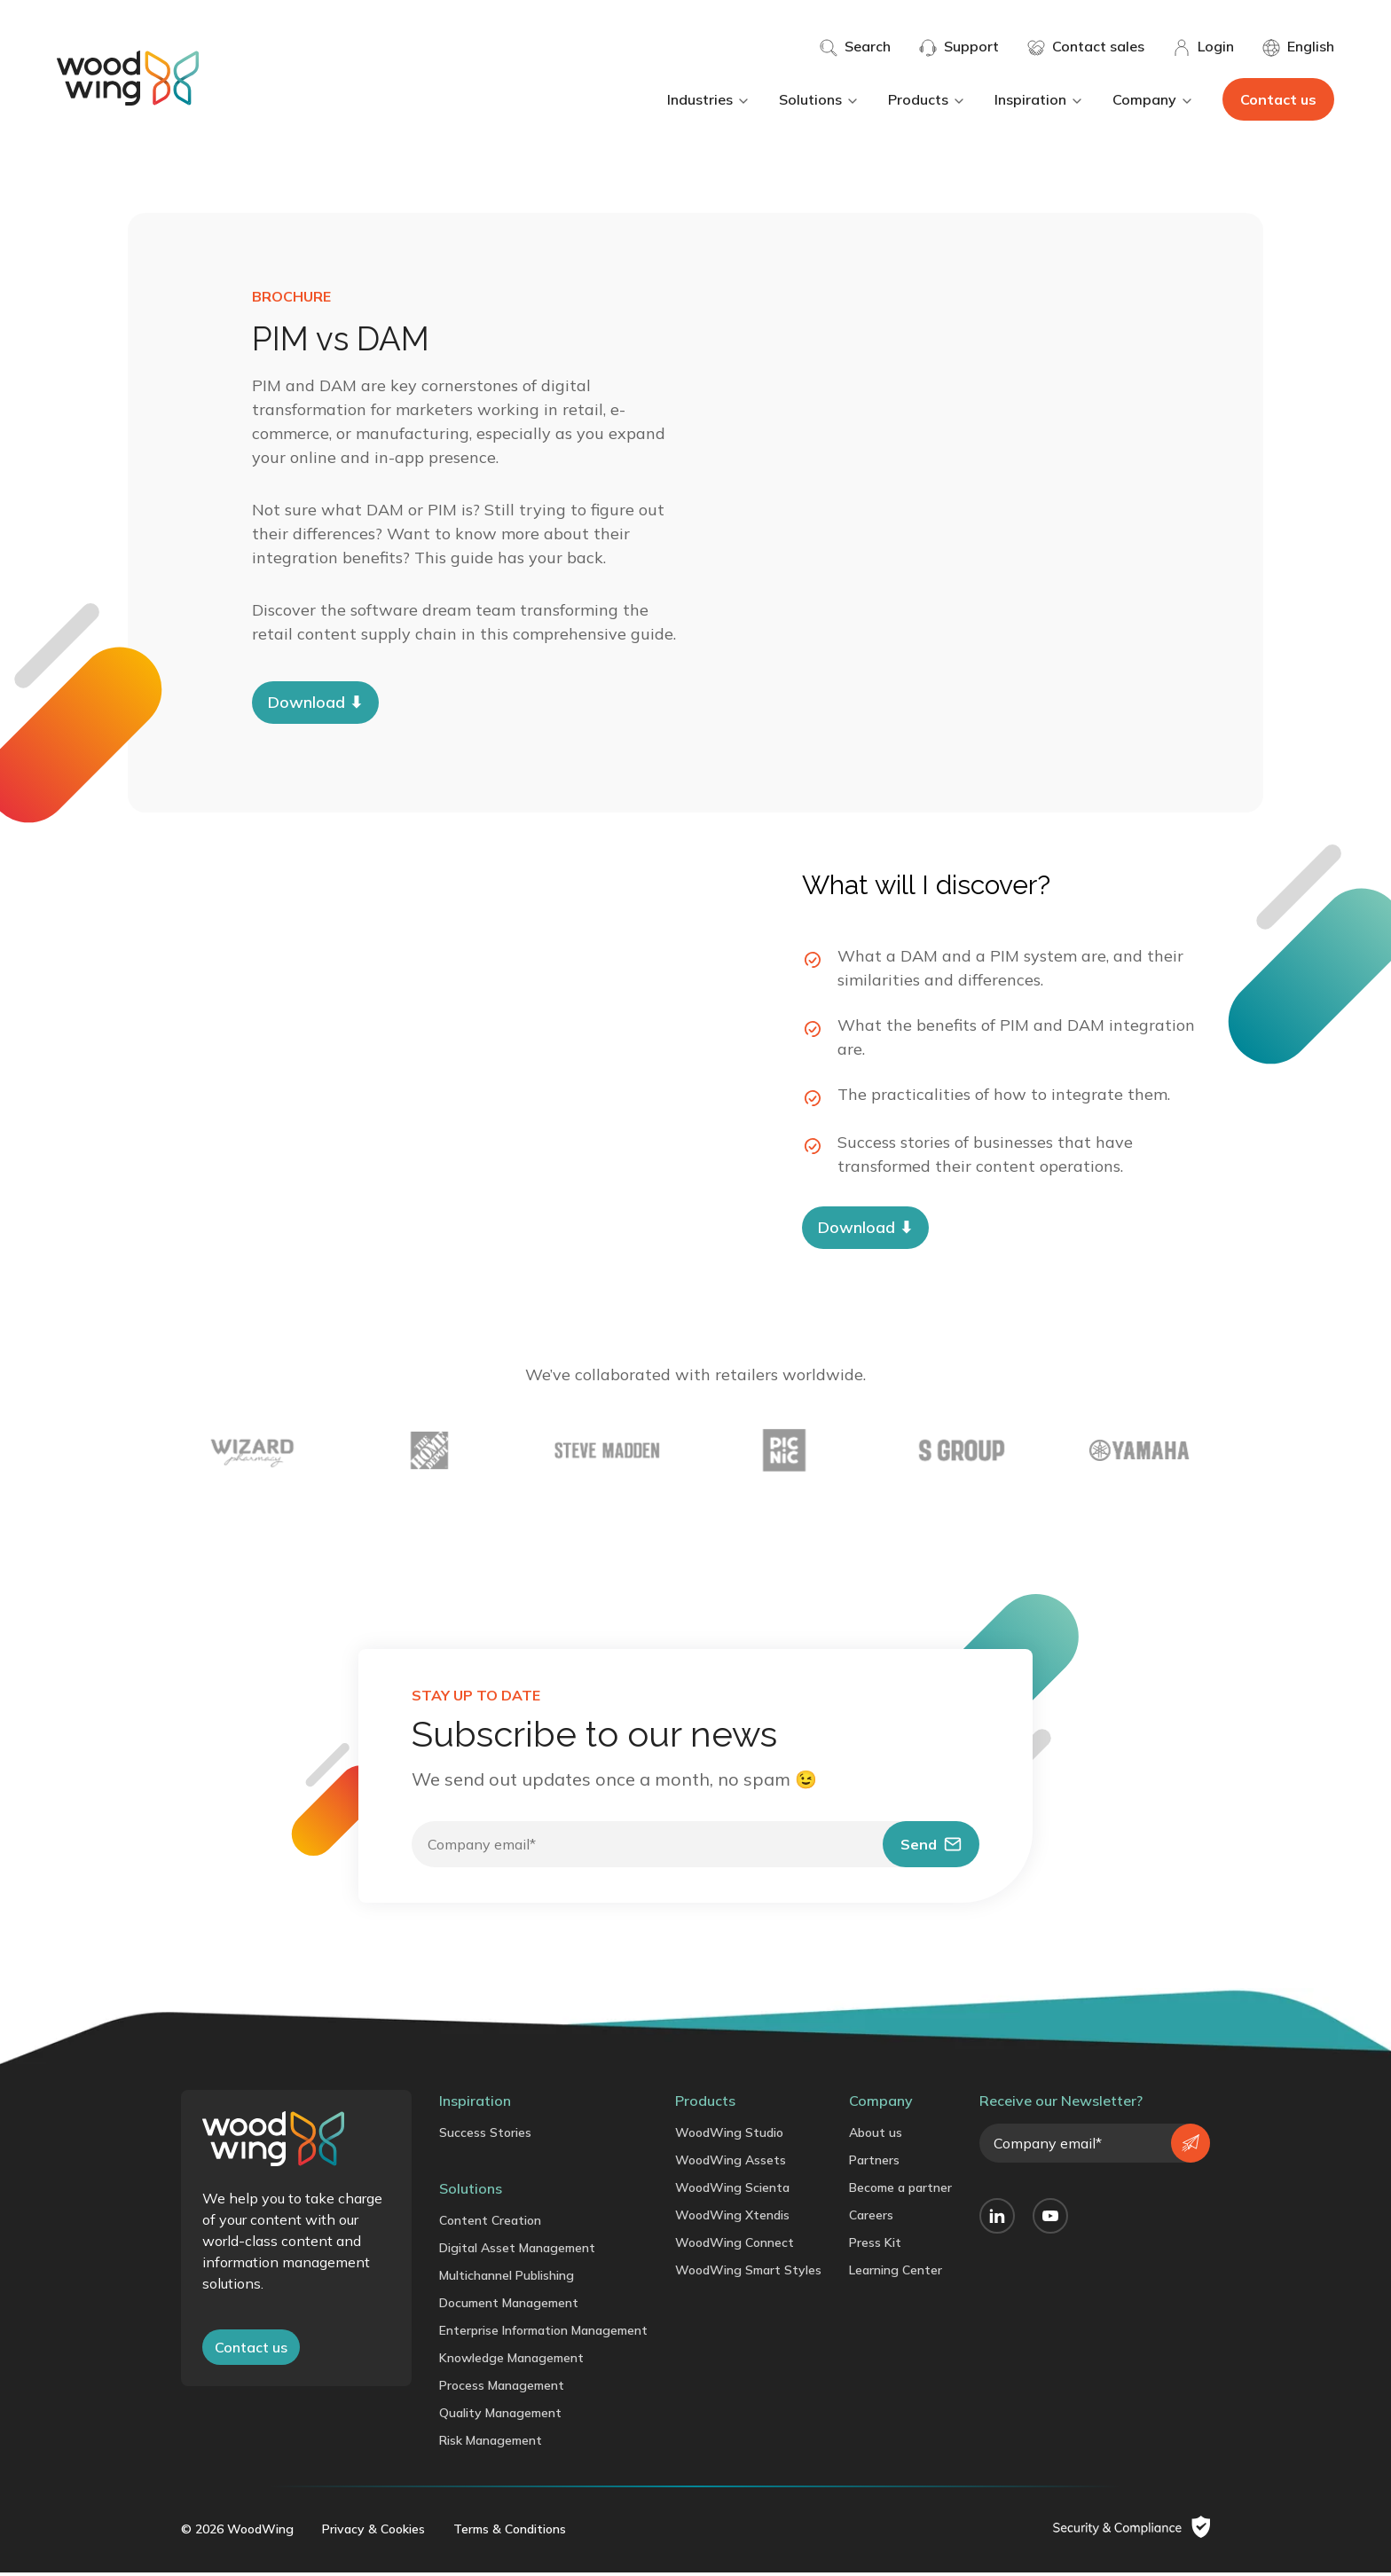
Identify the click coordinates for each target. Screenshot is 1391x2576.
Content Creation (490, 2224)
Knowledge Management (511, 2361)
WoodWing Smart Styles (748, 2273)
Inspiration (1039, 99)
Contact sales (1085, 47)
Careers (871, 2219)
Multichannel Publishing (506, 2279)
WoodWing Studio (729, 2136)
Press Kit (875, 2246)
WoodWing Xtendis (732, 2219)
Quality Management (500, 2416)
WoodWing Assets (730, 2164)
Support (959, 47)
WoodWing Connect (734, 2246)
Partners (874, 2164)
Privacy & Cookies (373, 2533)
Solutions (819, 99)
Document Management (508, 2306)
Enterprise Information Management (543, 2334)
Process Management (501, 2389)
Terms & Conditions (509, 2533)
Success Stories (485, 2136)
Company (1153, 99)
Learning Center (895, 2273)
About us (875, 2136)
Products (927, 99)
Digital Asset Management (517, 2251)
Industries (709, 99)
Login (1203, 47)
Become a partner (900, 2191)
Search (855, 47)
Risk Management (490, 2444)
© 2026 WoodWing (237, 2533)
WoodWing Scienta (732, 2191)
